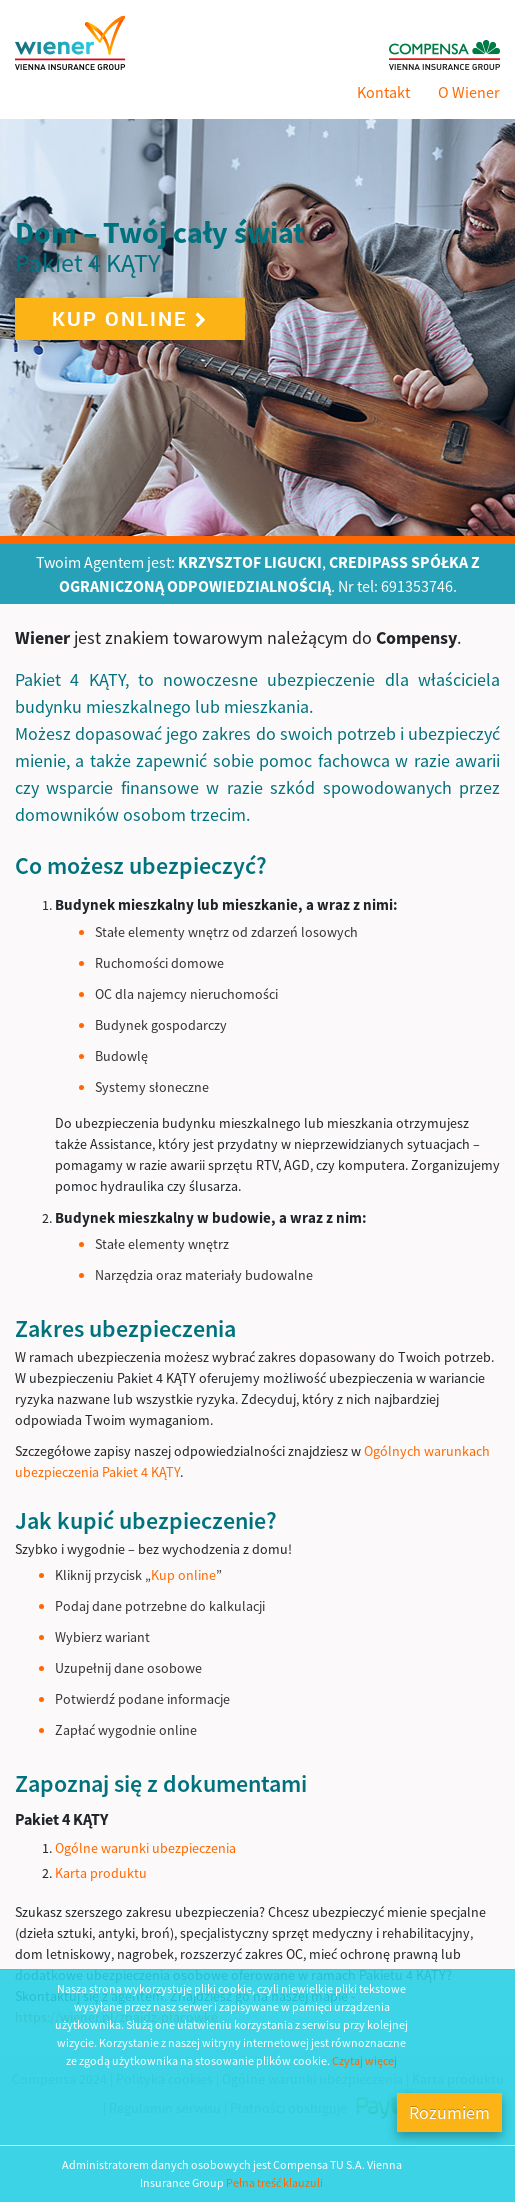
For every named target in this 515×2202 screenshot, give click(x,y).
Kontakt (383, 92)
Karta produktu (101, 1873)
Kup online (130, 318)
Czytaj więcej (364, 2060)
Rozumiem (449, 2112)
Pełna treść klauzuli (274, 2182)
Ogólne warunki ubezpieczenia (145, 1848)
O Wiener (469, 92)
